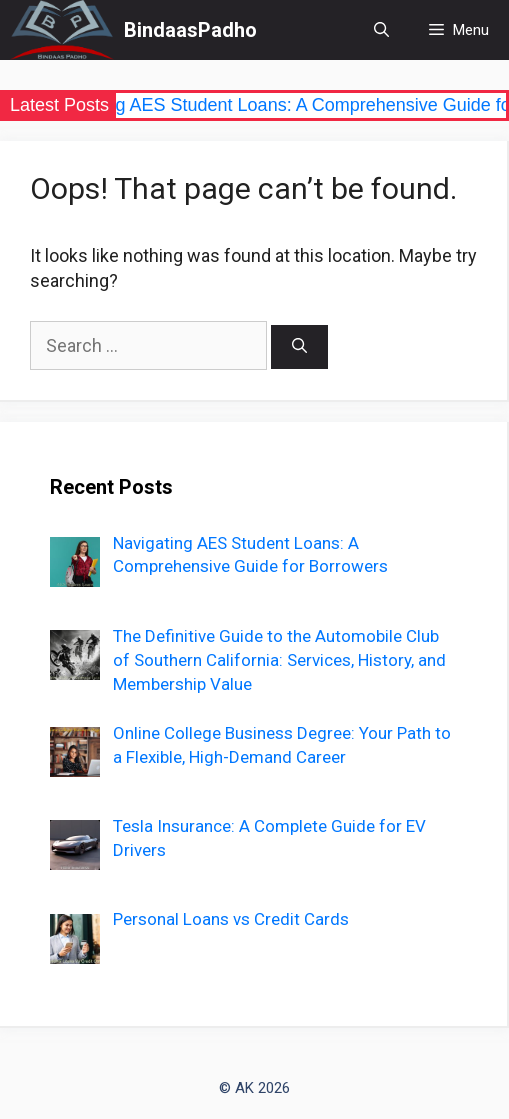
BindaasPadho (190, 30)
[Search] (299, 347)
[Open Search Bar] (381, 30)
